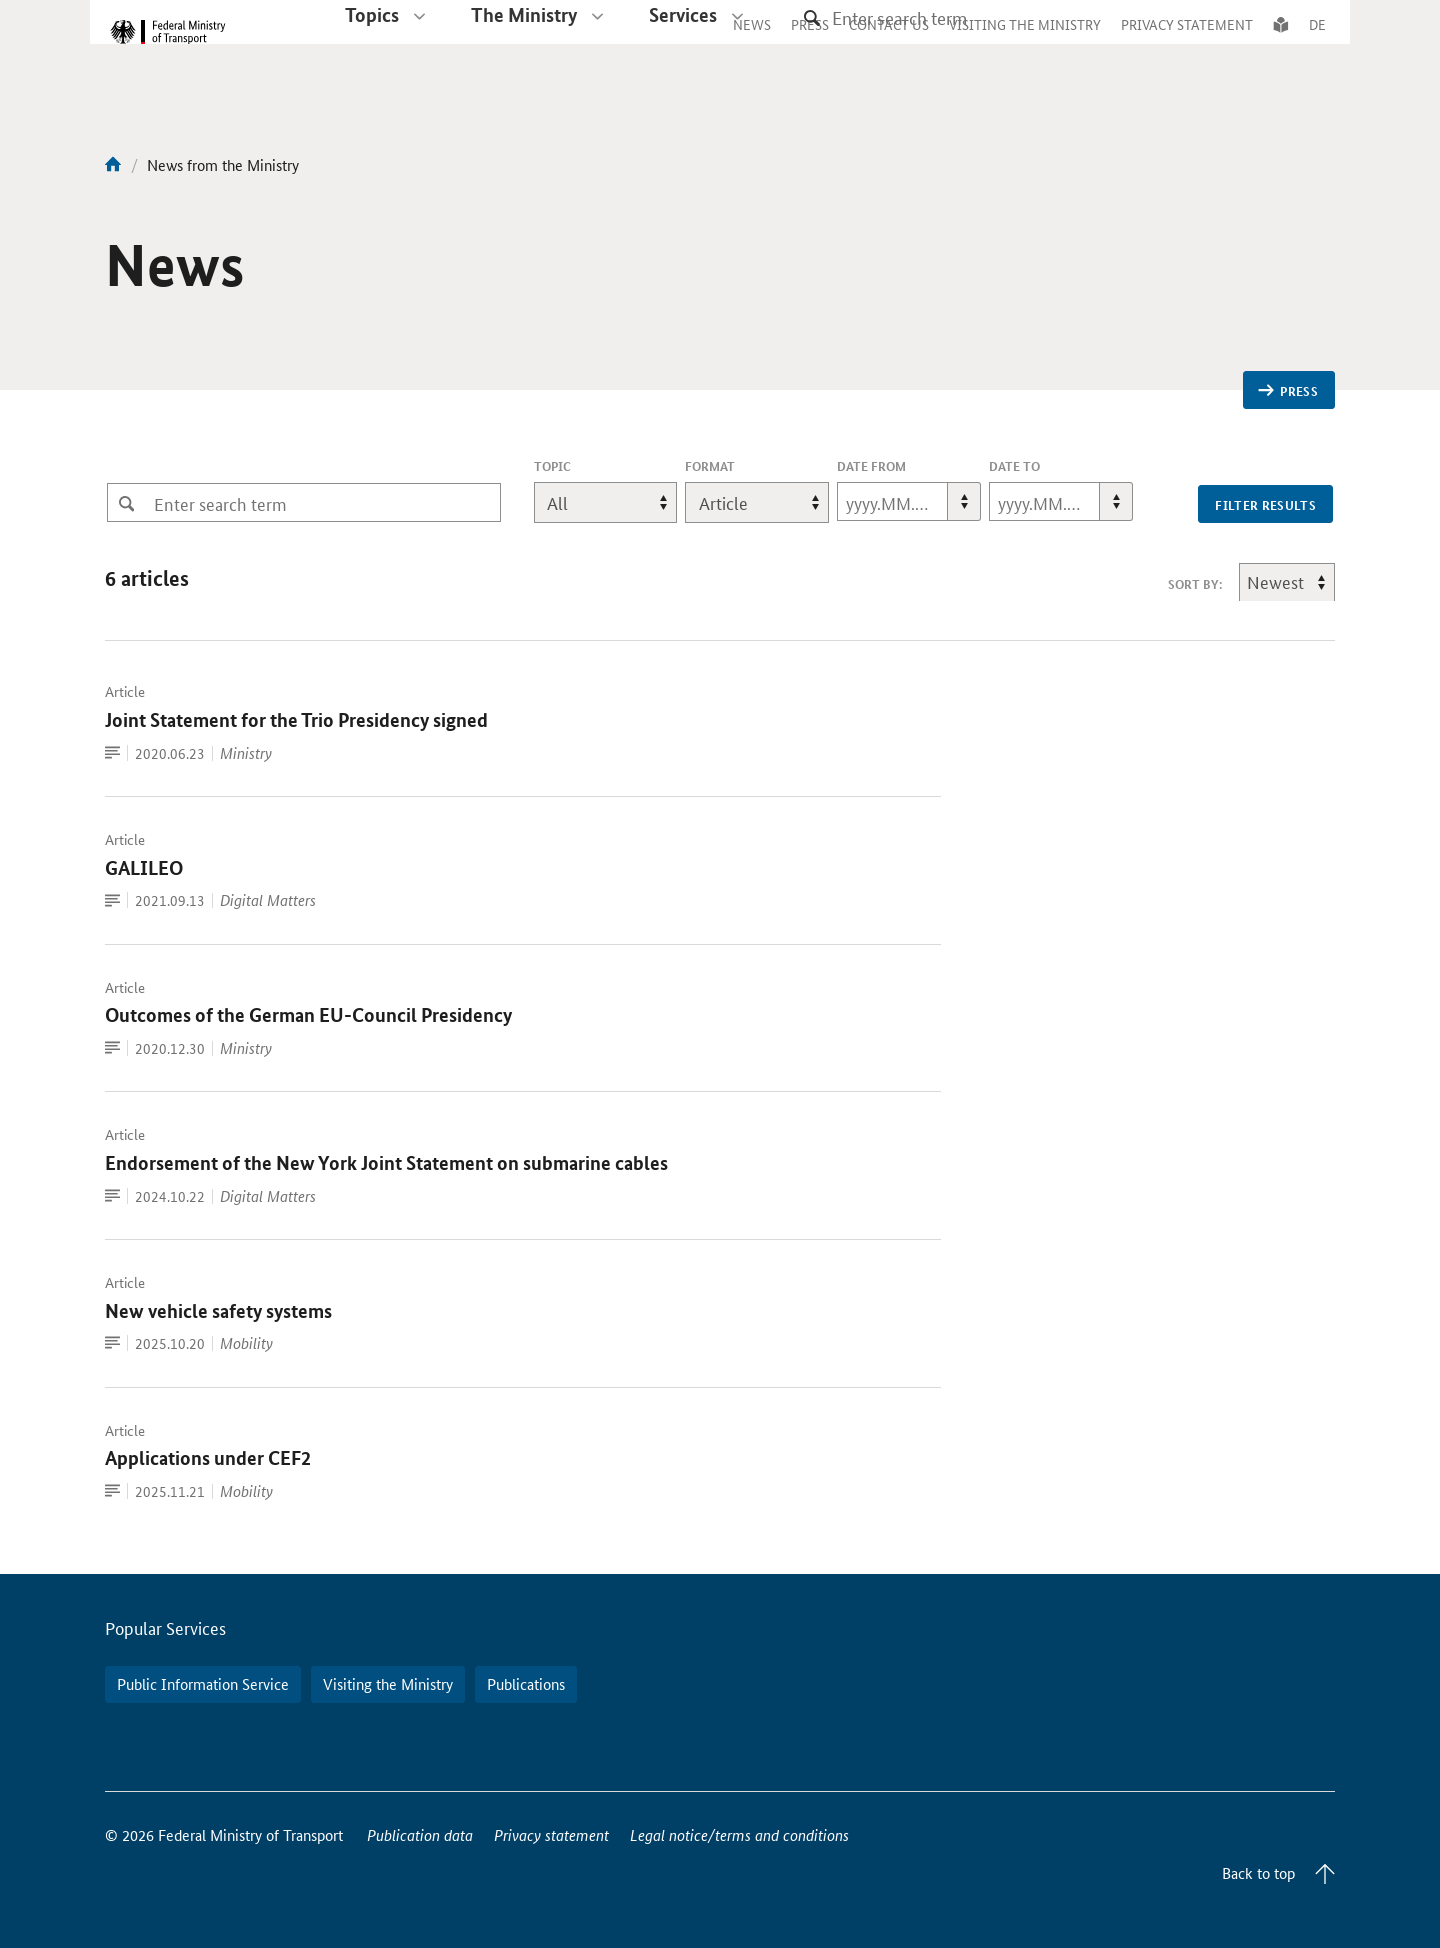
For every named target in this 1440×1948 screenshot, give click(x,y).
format (710, 466)
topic (580, 466)
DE (1317, 44)
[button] (964, 501)
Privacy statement (551, 1834)
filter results (1265, 505)
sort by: (1195, 584)
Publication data (420, 1834)
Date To (1014, 466)
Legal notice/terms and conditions (739, 1834)
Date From (871, 466)
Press (1288, 391)
